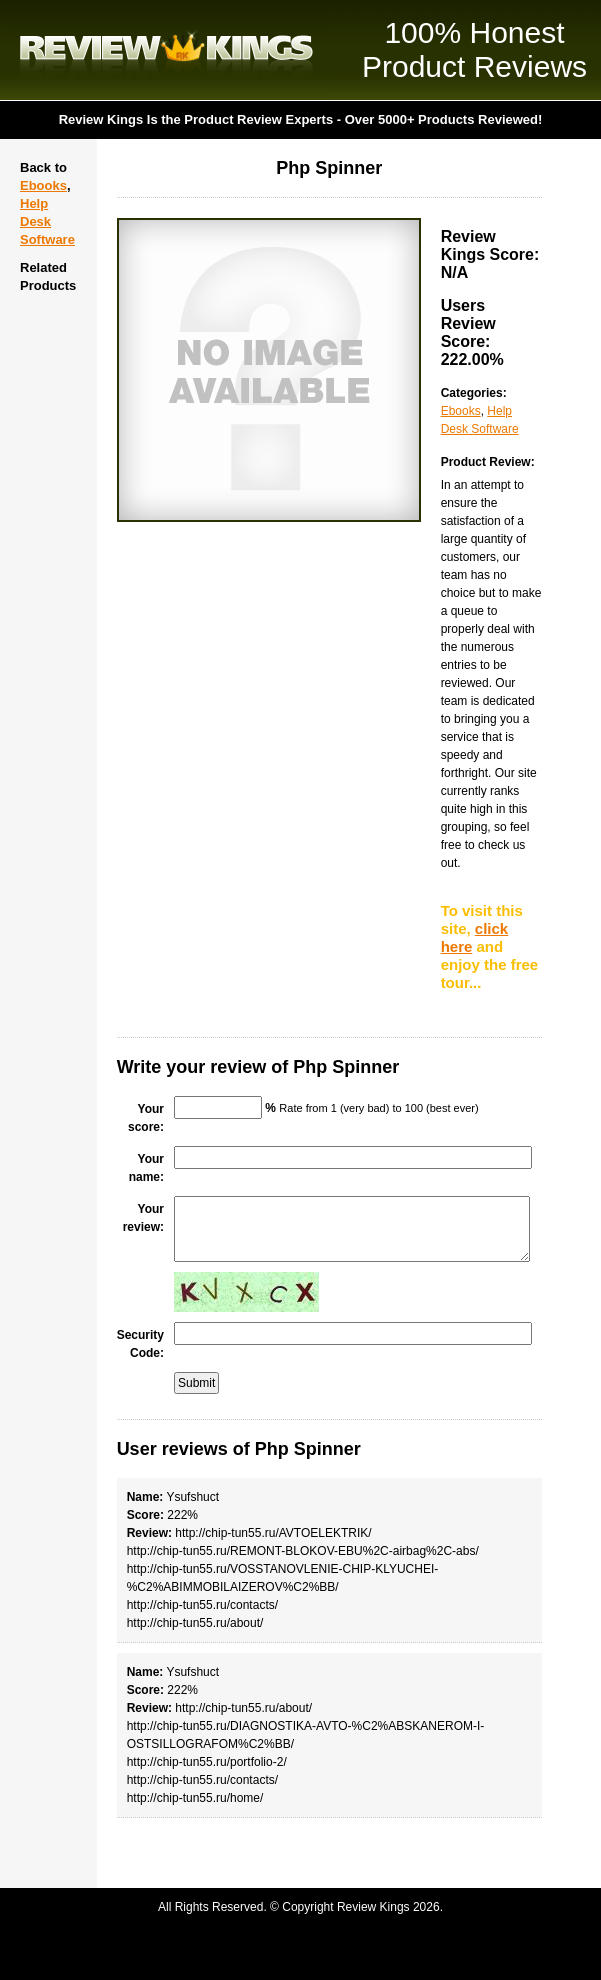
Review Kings (166, 50)
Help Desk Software (47, 221)
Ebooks (43, 185)
